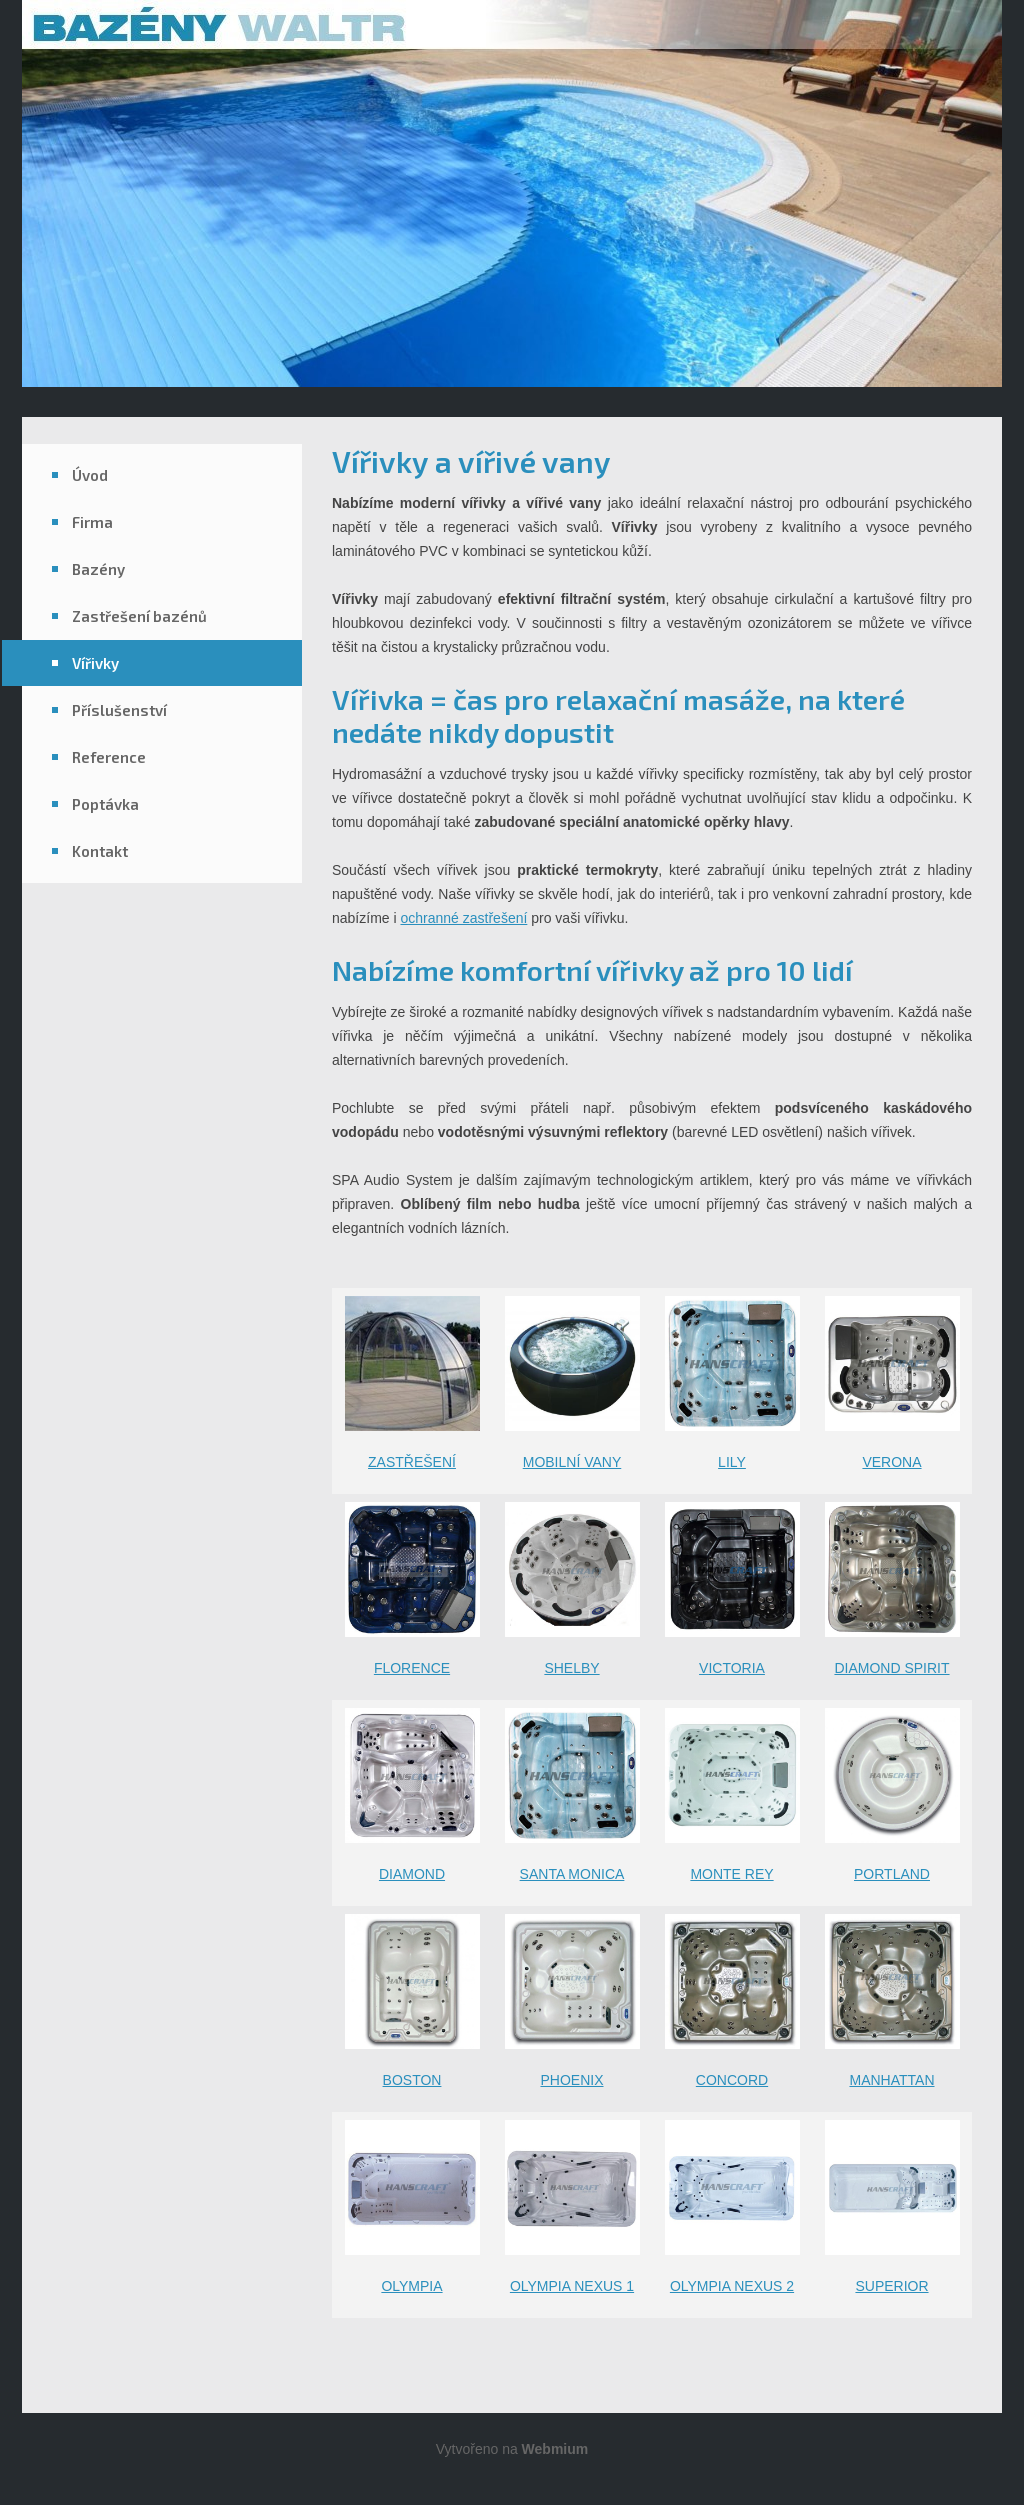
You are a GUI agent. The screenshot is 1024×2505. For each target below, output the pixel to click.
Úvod (90, 475)
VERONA (891, 1462)
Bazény (98, 569)
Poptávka (105, 804)
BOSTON (412, 2080)
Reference (109, 757)
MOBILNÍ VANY (572, 1462)
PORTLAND (892, 1874)
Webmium (555, 2449)
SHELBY (571, 1668)
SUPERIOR (891, 2286)
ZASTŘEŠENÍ (412, 1462)
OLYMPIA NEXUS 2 (732, 2286)
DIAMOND (412, 1874)
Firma (92, 522)
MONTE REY (731, 1874)
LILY (732, 1462)
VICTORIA (732, 1668)
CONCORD (732, 2080)
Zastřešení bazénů (139, 616)
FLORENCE (412, 1668)
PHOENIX (571, 2080)
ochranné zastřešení (463, 918)
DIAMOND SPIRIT (891, 1668)
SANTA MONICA (572, 1874)
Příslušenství (119, 710)
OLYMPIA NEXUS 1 (572, 2286)
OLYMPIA (411, 2286)
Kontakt (100, 851)
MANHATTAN (891, 2080)
